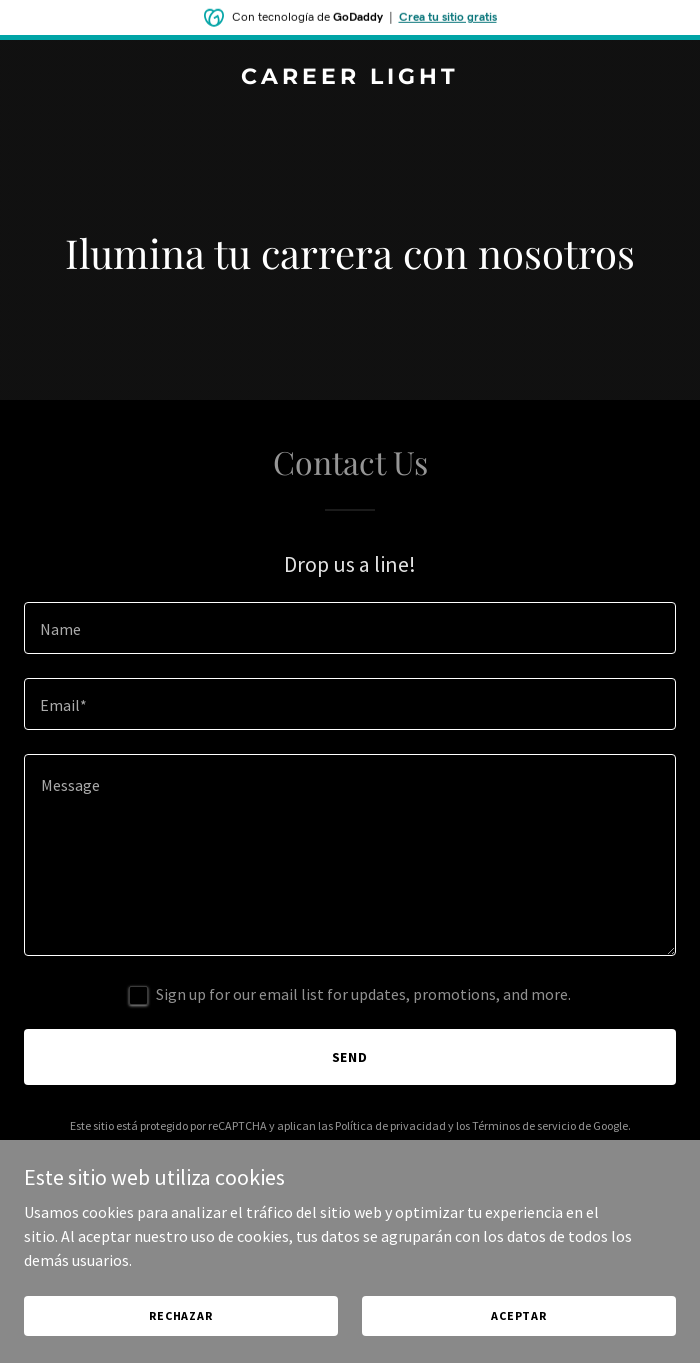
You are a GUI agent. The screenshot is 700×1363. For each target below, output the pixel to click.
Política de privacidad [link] (390, 1125)
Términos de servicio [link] (524, 1125)
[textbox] (350, 628)
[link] (350, 78)
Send (350, 1057)
